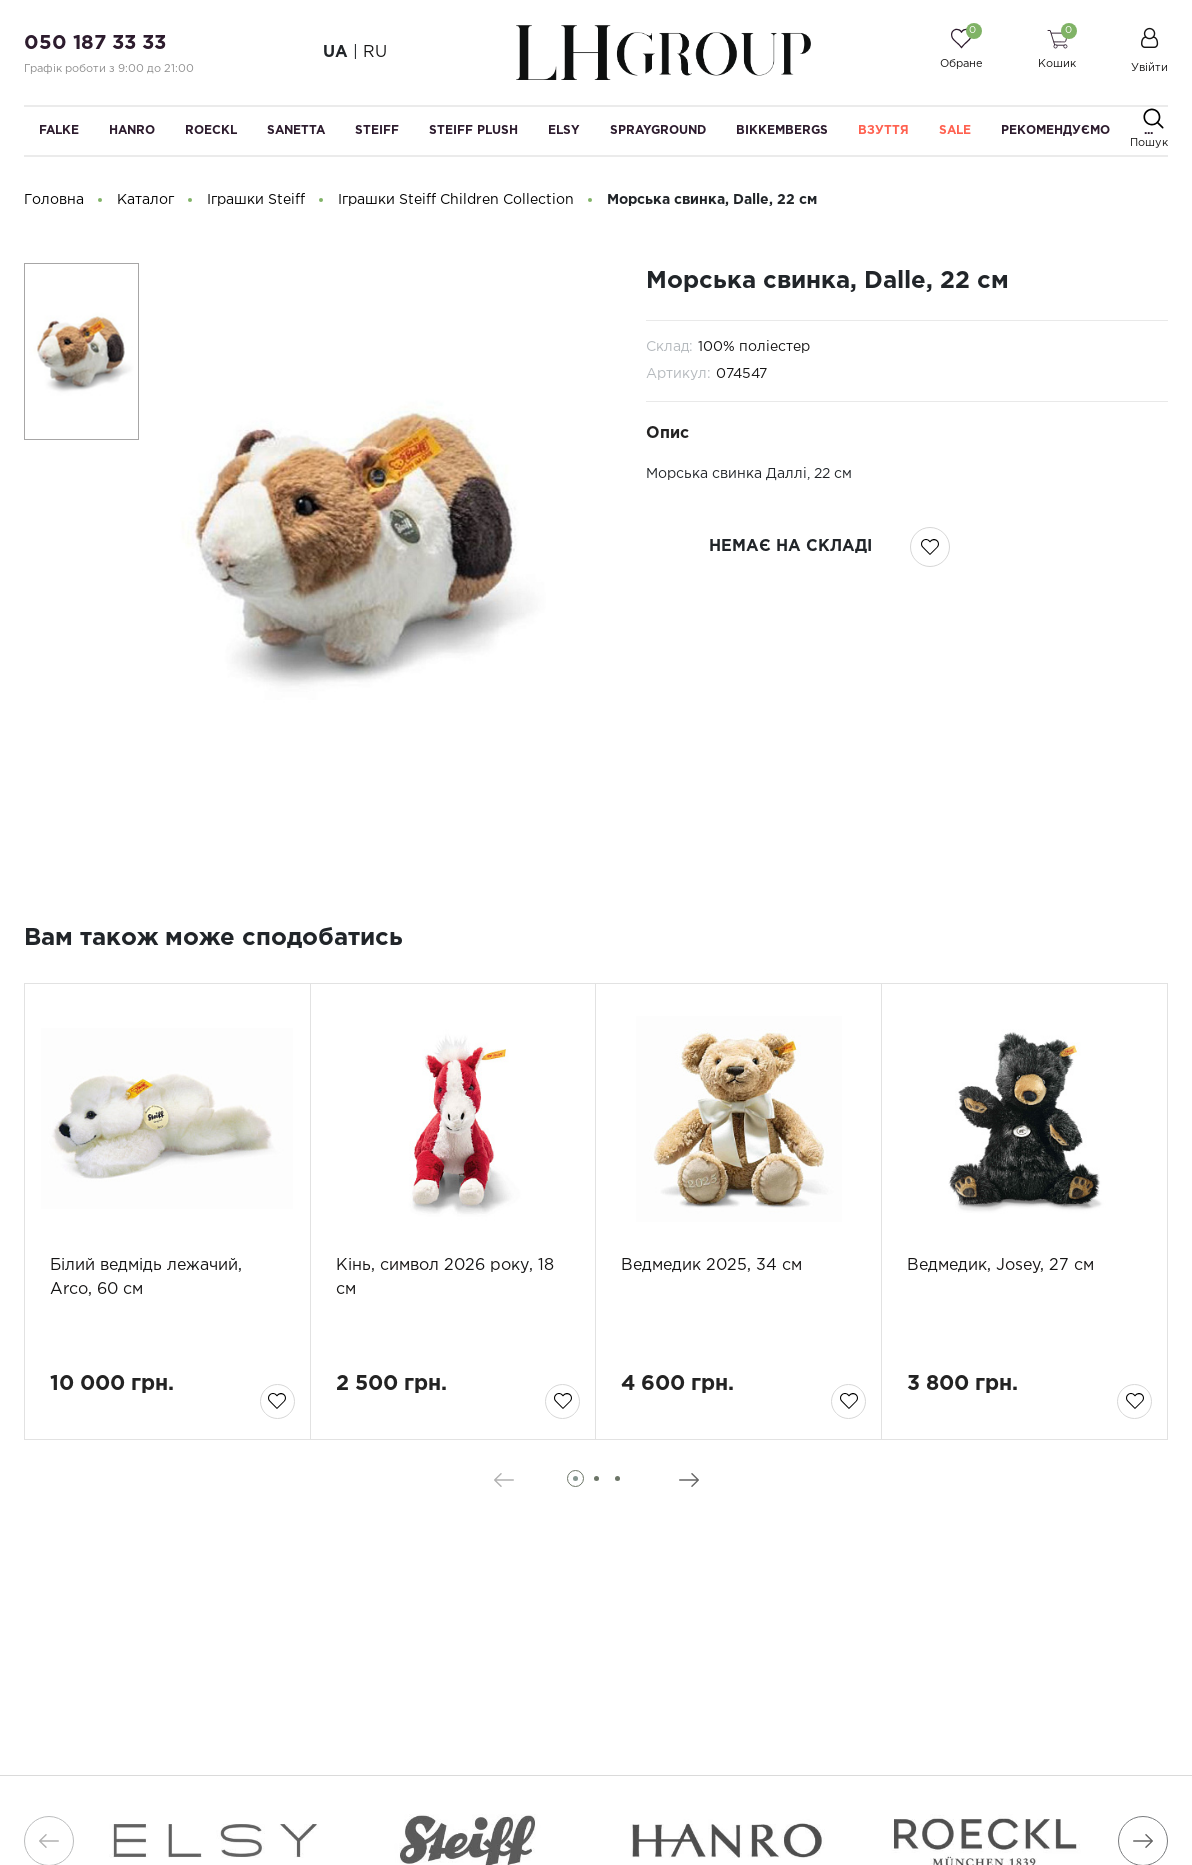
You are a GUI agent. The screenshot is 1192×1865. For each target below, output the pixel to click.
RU (375, 52)
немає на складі (790, 546)
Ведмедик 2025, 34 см (711, 1265)
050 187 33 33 (95, 43)
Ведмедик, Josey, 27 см (1000, 1265)
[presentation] (503, 1480)
